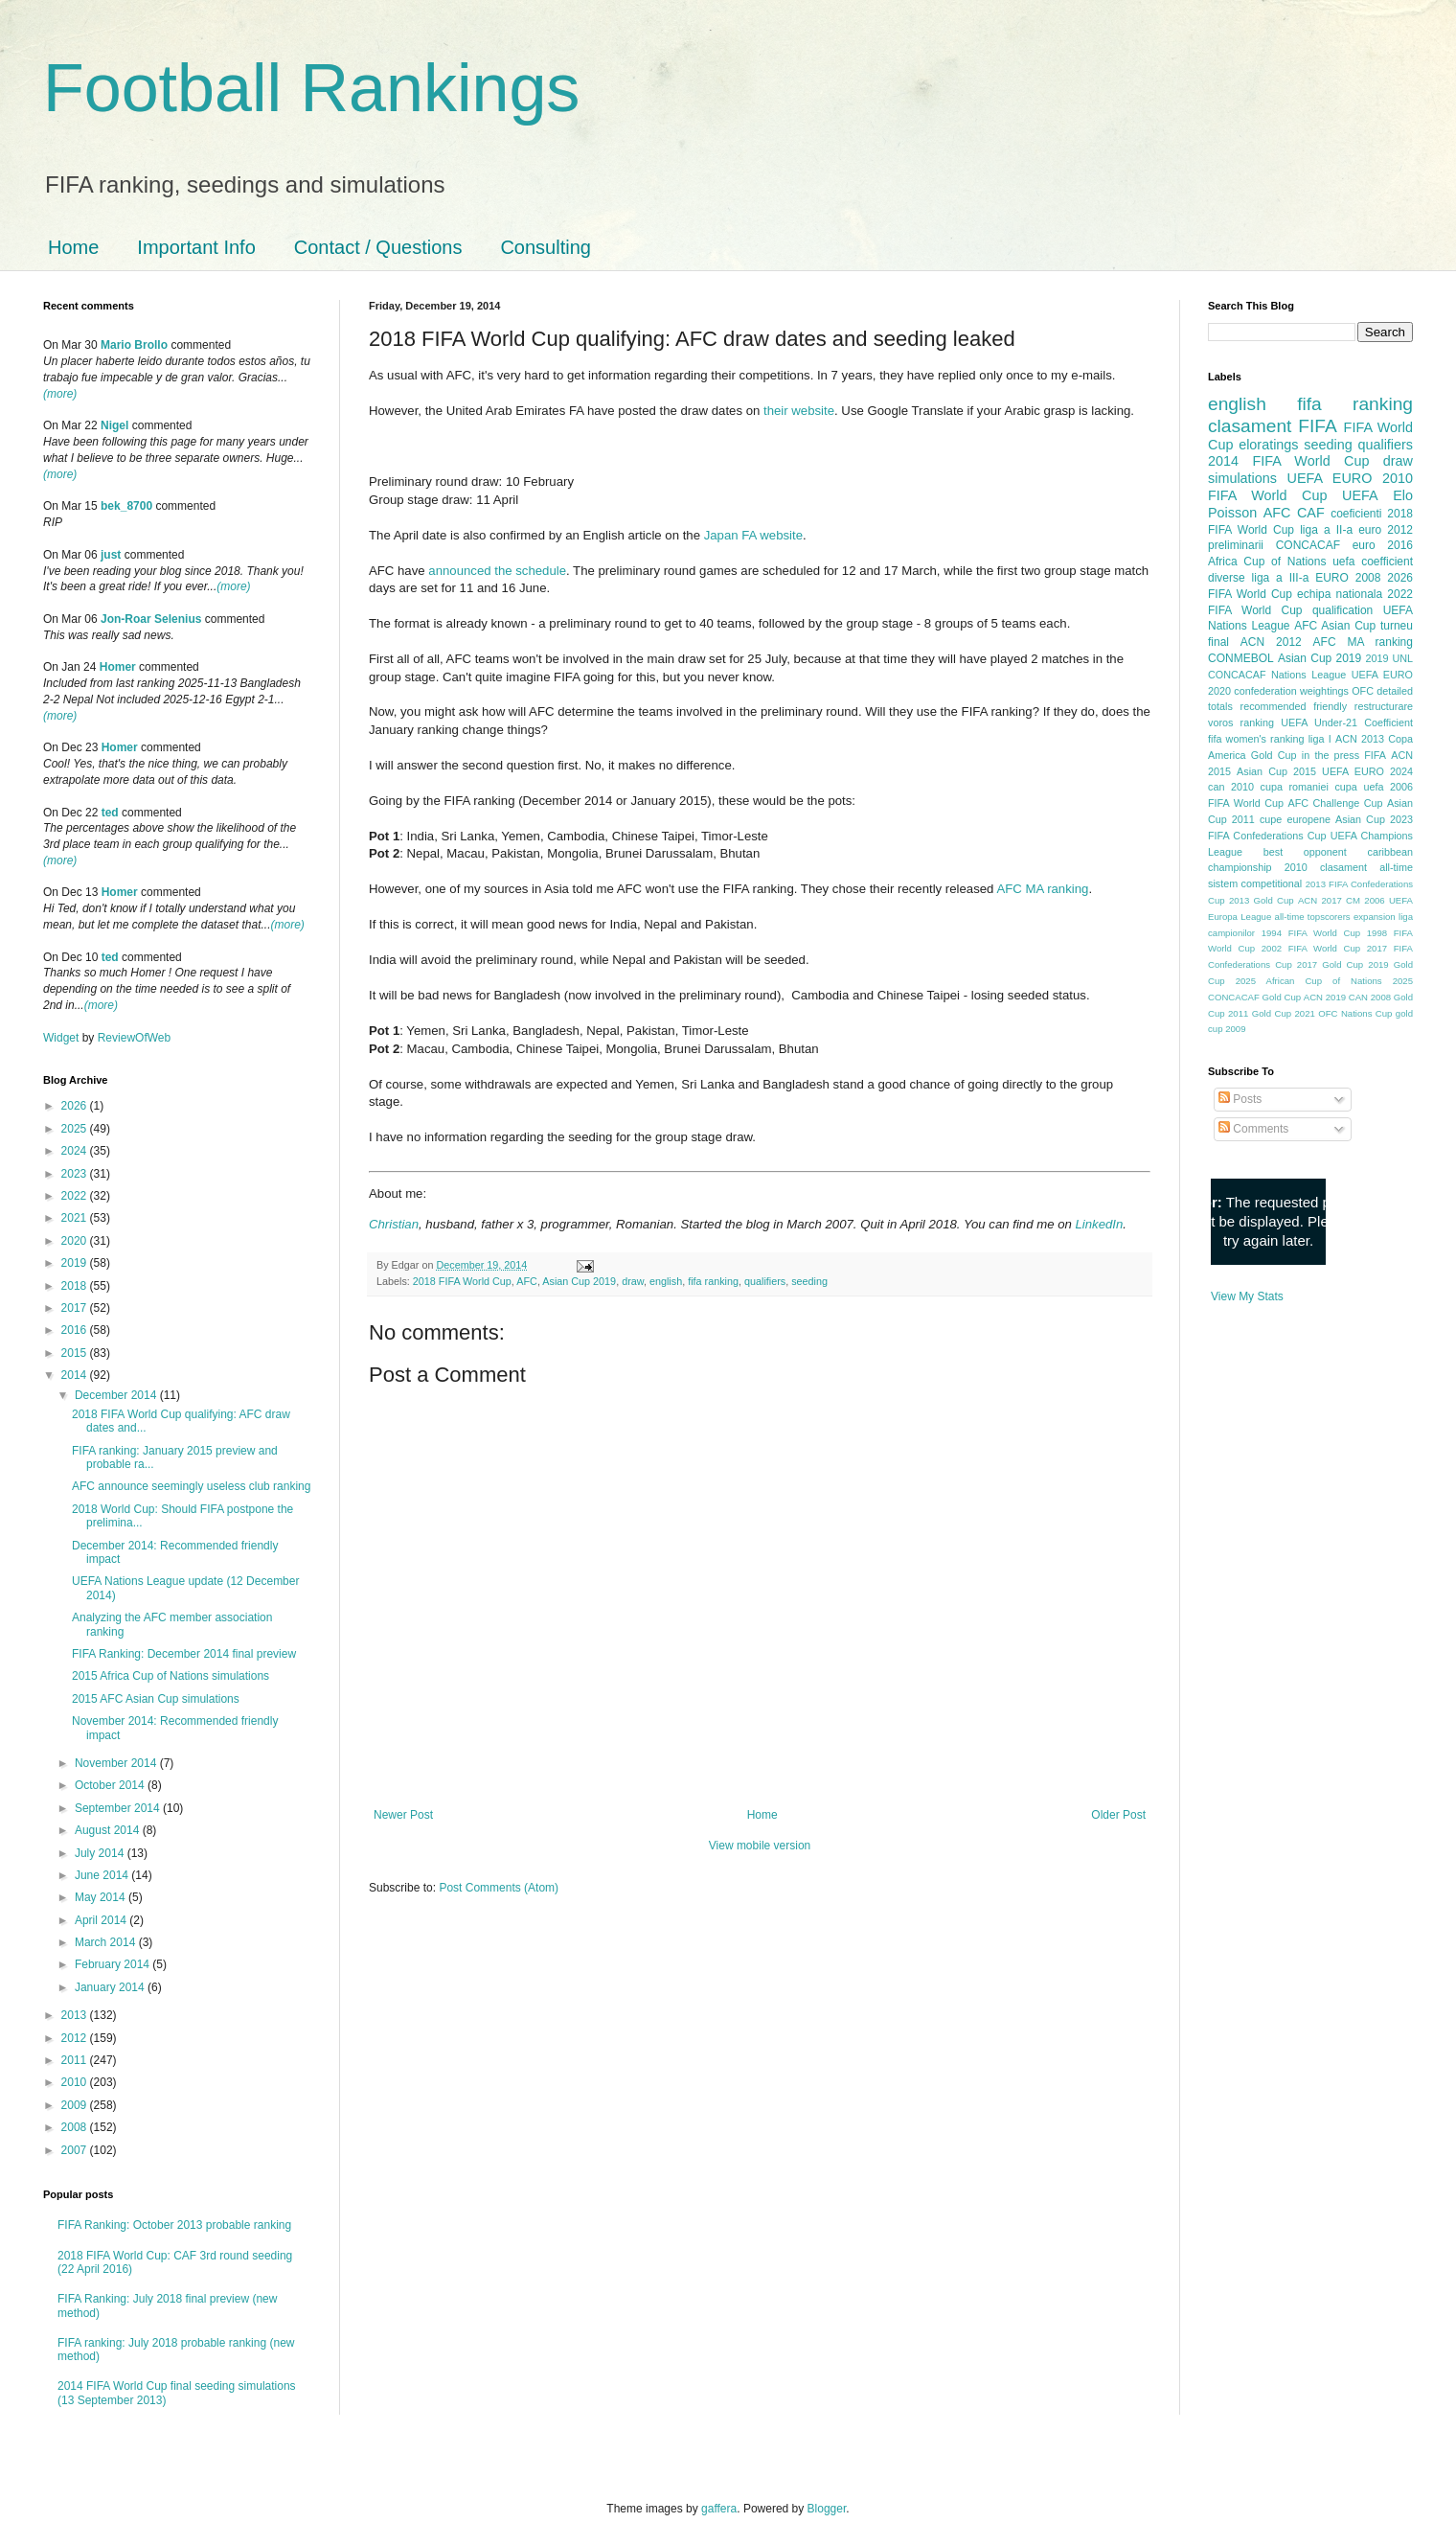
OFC (1363, 691)
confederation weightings (1291, 691)
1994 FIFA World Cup (1311, 933)
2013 (75, 2015)
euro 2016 (1383, 545)
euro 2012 (1385, 530)
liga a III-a (1280, 578)
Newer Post (403, 1815)
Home (73, 247)
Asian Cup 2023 (1374, 819)
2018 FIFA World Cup (462, 1281)
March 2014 (107, 1942)
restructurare (1383, 706)
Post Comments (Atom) (498, 1887)
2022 (75, 1196)
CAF (1311, 512)
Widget (62, 1037)
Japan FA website (753, 535)
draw (633, 1281)
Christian (394, 1224)
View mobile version (760, 1845)
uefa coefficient (1372, 561)
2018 (75, 1286)
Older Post (1118, 1815)
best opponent (1305, 852)
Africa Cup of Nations (1267, 561)
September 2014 (119, 1808)
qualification (1342, 610)
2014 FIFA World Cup (1288, 461)
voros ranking (1241, 722)
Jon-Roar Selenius (151, 619)
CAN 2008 (1370, 997)
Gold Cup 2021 (1283, 1013)
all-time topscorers (1313, 916)
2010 (75, 2082)
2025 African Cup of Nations (1309, 980)
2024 (75, 1151)
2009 (75, 2105)
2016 (75, 1330)
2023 (75, 1174)
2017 (75, 1308)
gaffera (719, 2508)
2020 (75, 1241)
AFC (526, 1281)
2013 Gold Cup (1261, 900)
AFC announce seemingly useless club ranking (191, 1486)
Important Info (196, 247)
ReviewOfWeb (134, 1037)
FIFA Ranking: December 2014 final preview (184, 1654)
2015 (75, 1353)
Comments (1253, 1128)
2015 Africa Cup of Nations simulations (170, 1676)
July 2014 (101, 1853)
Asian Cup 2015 (1276, 771)
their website (798, 410)
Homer (118, 667)
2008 (75, 2127)
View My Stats (1247, 1296)
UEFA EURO (1330, 478)
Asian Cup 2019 (579, 1281)
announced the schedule (497, 570)
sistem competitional (1255, 883)
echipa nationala (1339, 594)
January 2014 (111, 1987)
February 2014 (113, 1964)
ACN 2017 (1320, 900)
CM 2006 (1365, 900)
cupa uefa (1358, 786)
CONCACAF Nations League (1277, 674)
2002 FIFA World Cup (1311, 948)
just (111, 555)
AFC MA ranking (1042, 889)
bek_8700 (126, 506)
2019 (75, 1263)
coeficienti (1356, 513)
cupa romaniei (1295, 786)
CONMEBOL (1241, 658)
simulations (1242, 478)
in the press (1330, 755)
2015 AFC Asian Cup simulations (155, 1699)
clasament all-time (1366, 867)
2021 (75, 1218)
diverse (1226, 578)
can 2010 (1231, 786)
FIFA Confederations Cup (1267, 835)
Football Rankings (311, 88)
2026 (75, 1105)
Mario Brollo (134, 345)
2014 (75, 1375)
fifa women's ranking (1256, 739)
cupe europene (1295, 819)
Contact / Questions (378, 247)
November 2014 (117, 1763)
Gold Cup (1274, 755)
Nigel (114, 425)
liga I (1319, 739)
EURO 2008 (1347, 578)
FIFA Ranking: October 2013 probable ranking (174, 2225)
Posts (1240, 1099)
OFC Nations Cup (1355, 1013)
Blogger (827, 2508)
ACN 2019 (1325, 997)
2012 (75, 2038)
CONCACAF (1308, 545)
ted (110, 812)
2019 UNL (1389, 658)
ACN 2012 (1271, 642)
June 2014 (103, 1875)
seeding (809, 1281)
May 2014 (101, 1897)
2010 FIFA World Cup (1310, 486)
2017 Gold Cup (1330, 964)
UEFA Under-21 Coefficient (1347, 722)
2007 (75, 2150)
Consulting (545, 247)
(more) (60, 394)
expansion (1375, 916)
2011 (75, 2060)
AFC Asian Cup (1335, 625)
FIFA (1375, 755)
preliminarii (1235, 545)
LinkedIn (1099, 1224)
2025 (75, 1128)
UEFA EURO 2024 (1367, 771)
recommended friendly (1294, 706)
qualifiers (764, 1281)
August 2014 (109, 1830)
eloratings (1268, 444)
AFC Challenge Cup (1334, 803)
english (665, 1281)
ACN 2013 (1359, 739)
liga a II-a (1326, 530)
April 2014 (102, 1920)
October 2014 (111, 1785)
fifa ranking (713, 1281)
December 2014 (117, 1395)
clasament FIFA (1272, 426)
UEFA (1360, 495)
